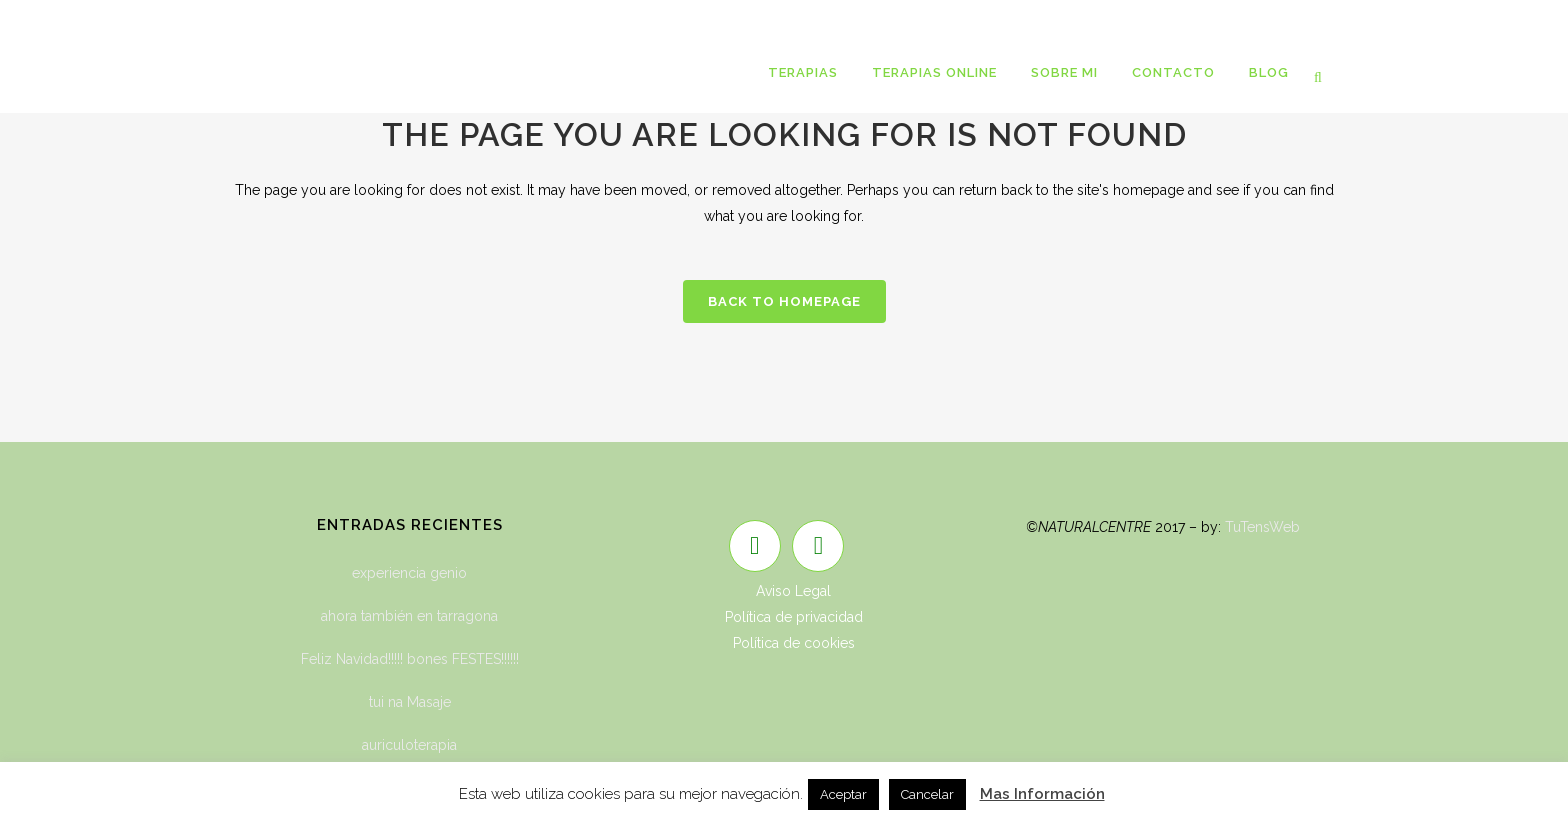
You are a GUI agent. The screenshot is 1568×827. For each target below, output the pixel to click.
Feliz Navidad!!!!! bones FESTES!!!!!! (410, 659)
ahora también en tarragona (409, 616)
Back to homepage (784, 301)
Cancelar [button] (927, 794)
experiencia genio (409, 573)
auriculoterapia (409, 745)
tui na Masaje (410, 702)
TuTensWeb (1262, 527)
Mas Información (1042, 794)
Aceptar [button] (843, 794)
